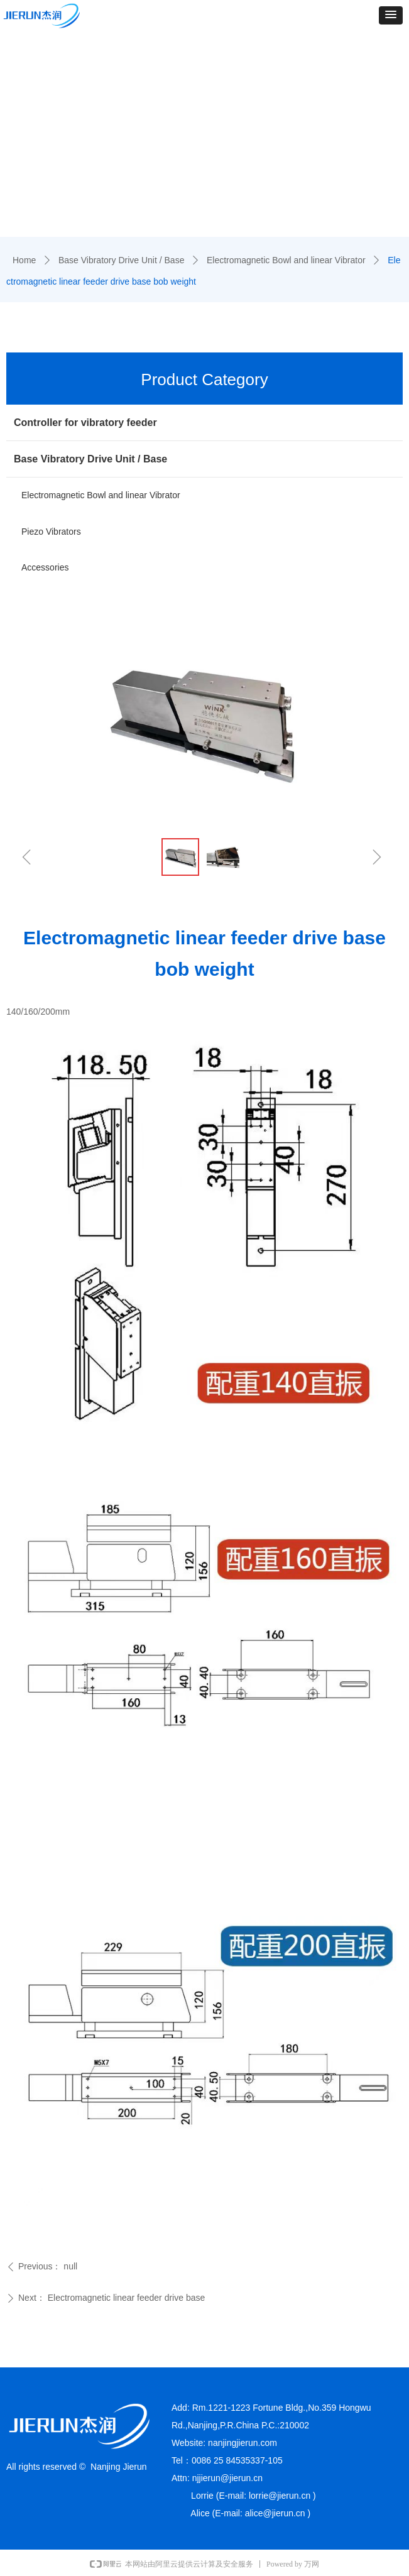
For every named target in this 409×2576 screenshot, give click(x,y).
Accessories (44, 567)
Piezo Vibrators (51, 532)
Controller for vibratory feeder (85, 422)
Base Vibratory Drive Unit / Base (121, 260)
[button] (391, 15)
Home (24, 260)
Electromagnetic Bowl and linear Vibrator (286, 260)
